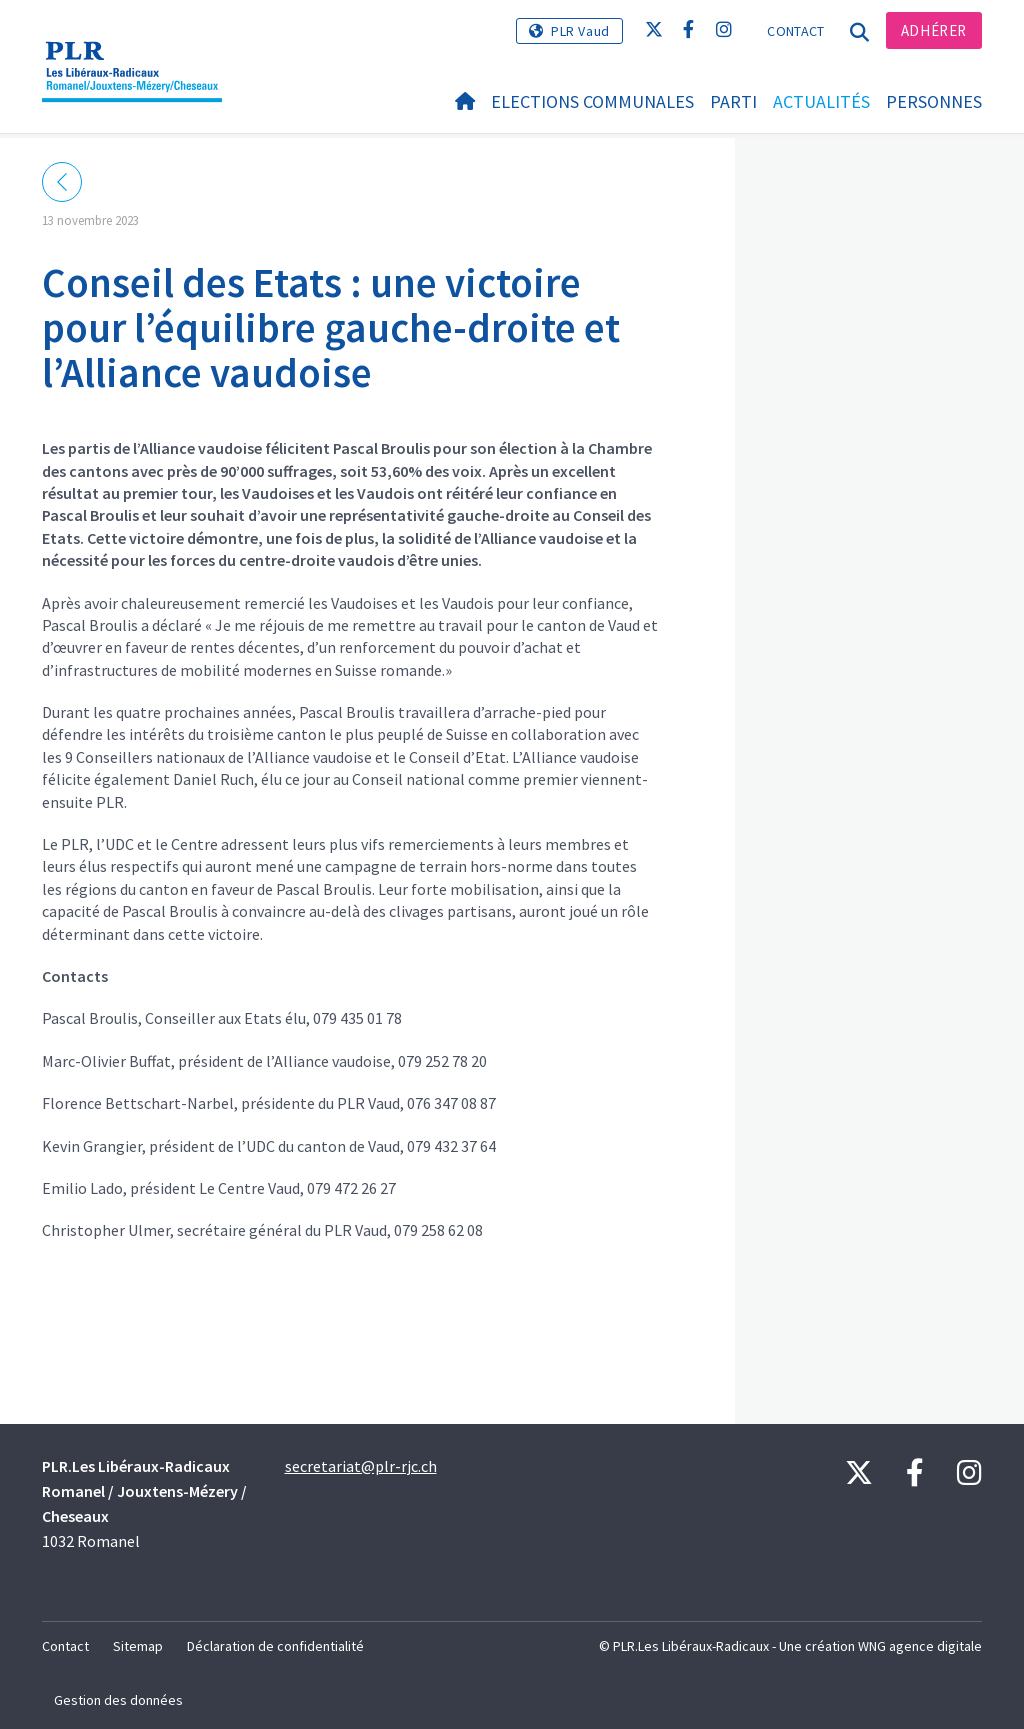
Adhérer (934, 30)
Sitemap (138, 1646)
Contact (795, 31)
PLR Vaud (580, 31)
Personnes (934, 101)
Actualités (821, 101)
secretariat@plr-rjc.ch (361, 1466)
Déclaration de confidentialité (275, 1646)
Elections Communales (592, 101)
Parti (733, 101)
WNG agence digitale (920, 1646)
